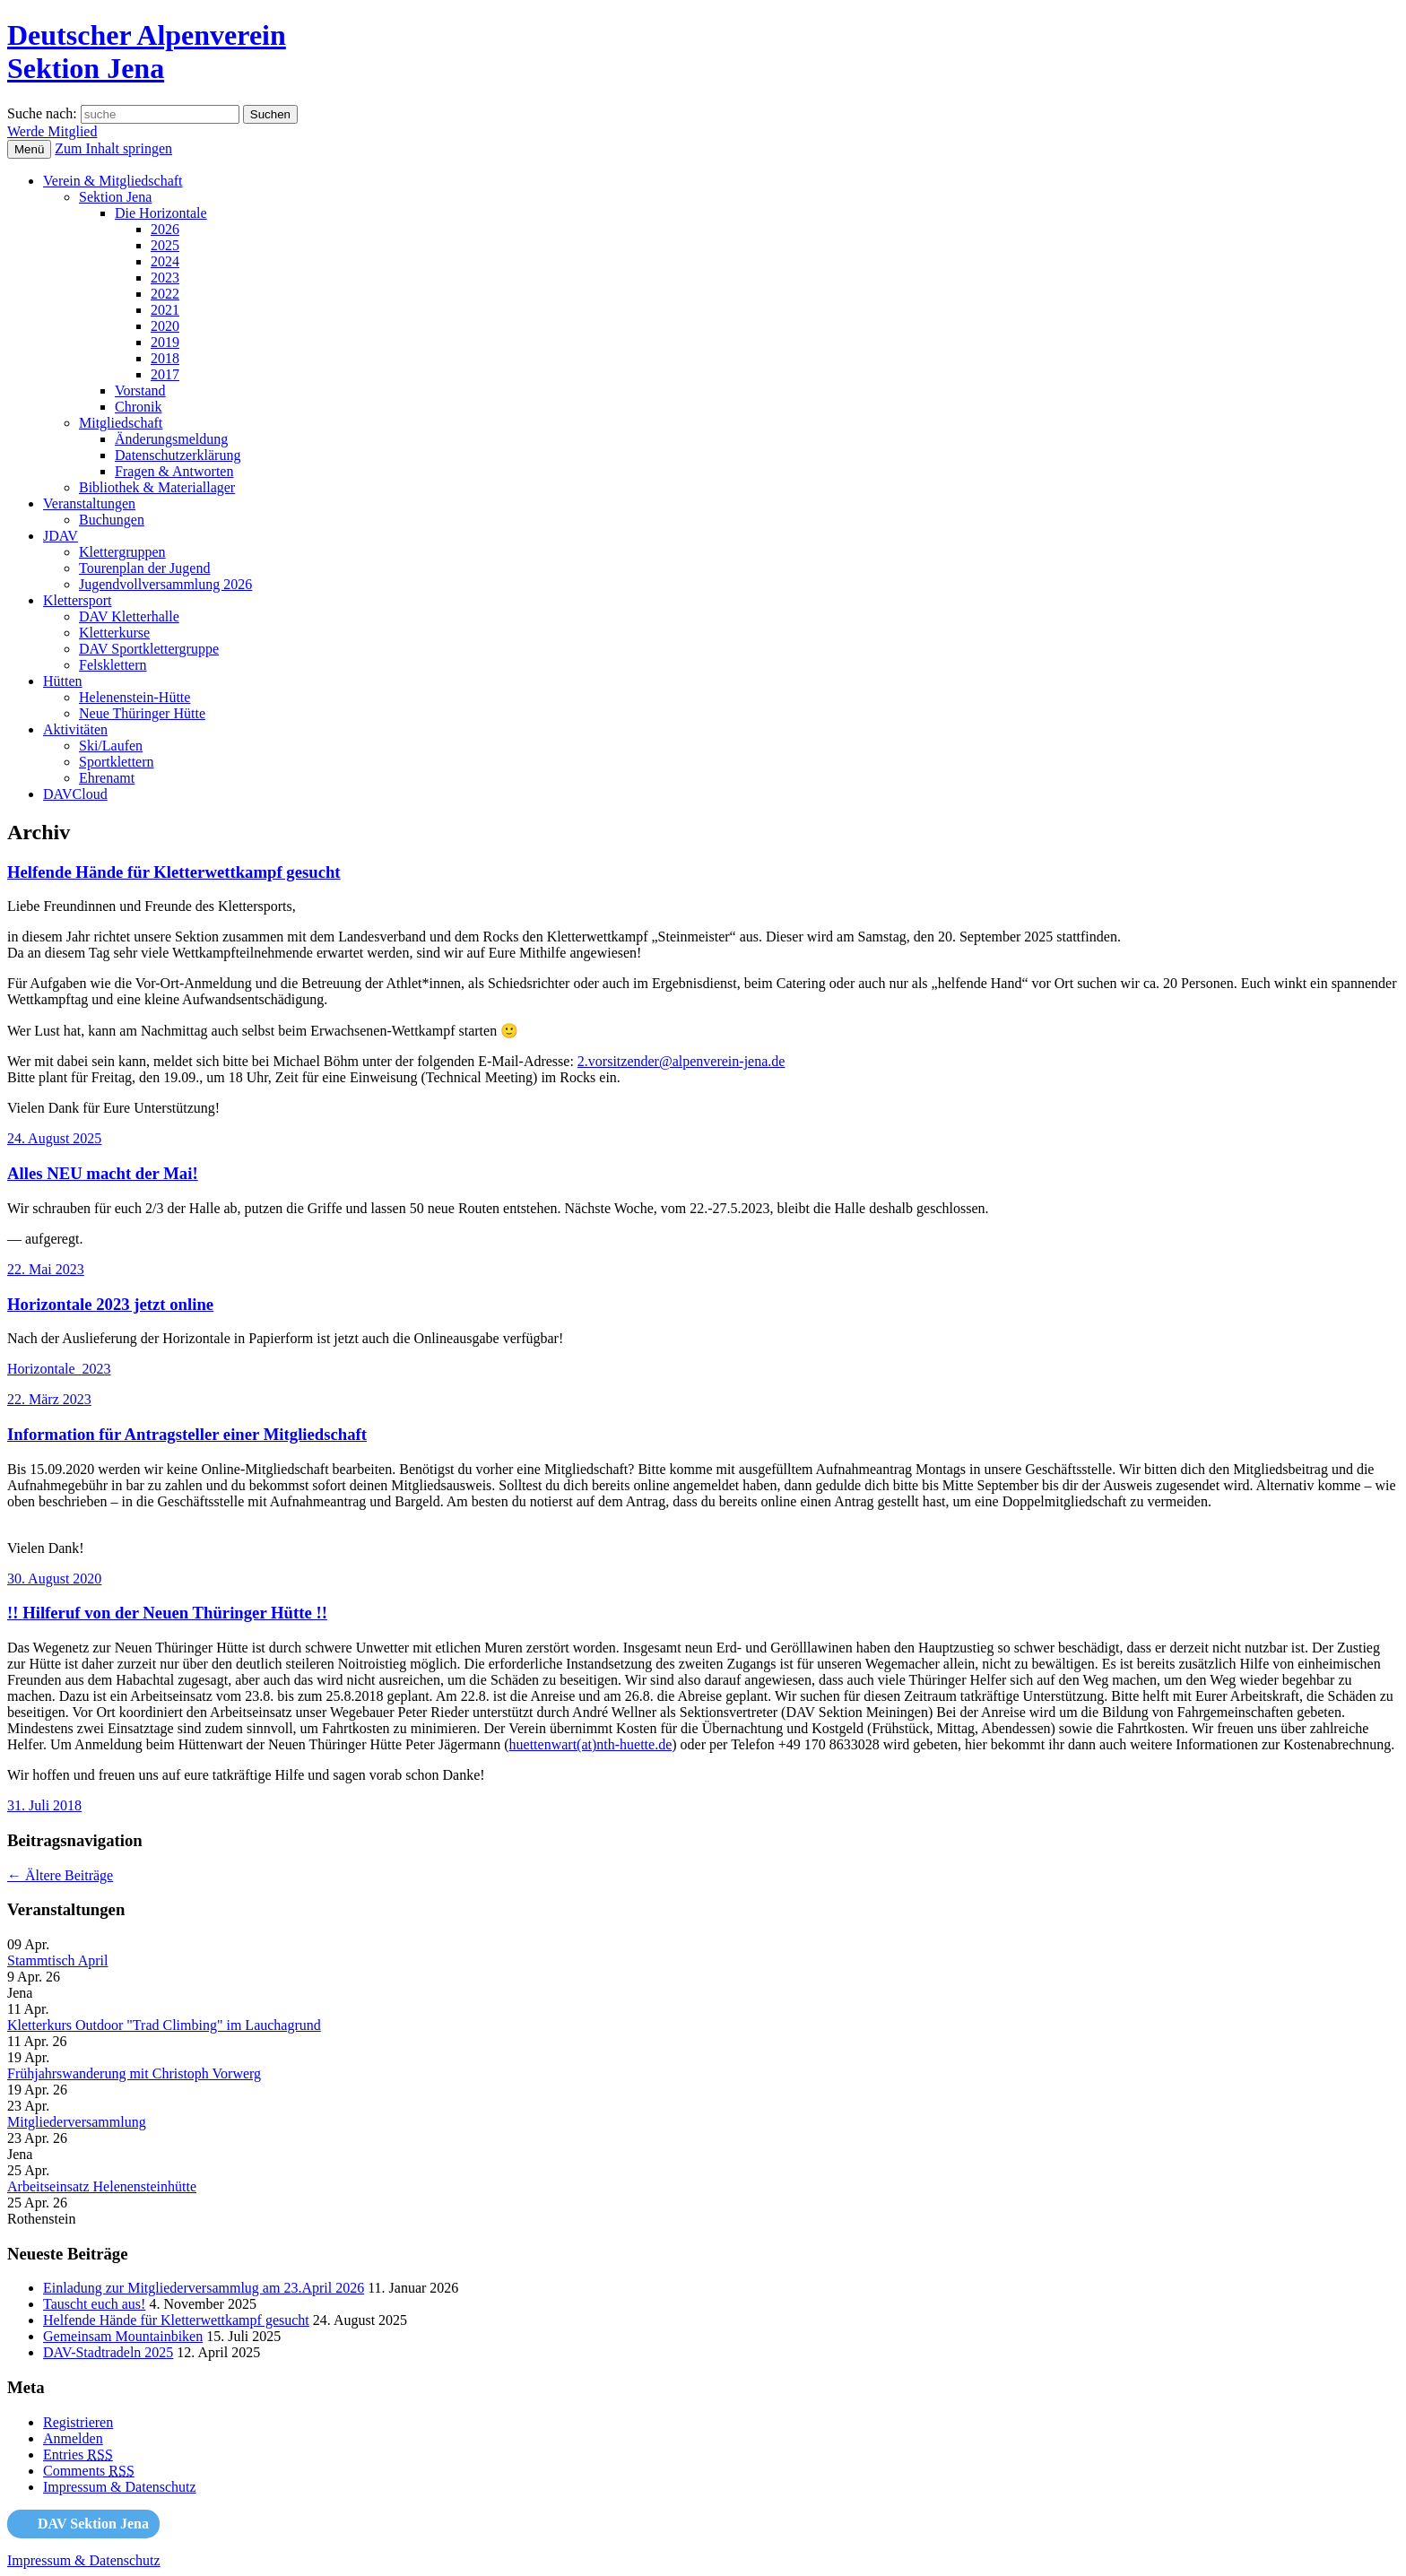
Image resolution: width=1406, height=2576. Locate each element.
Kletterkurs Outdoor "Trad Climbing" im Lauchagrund (164, 2025)
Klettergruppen (122, 551)
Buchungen (111, 519)
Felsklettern (113, 664)
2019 (165, 342)
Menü (29, 149)
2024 (165, 261)
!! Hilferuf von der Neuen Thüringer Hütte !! (167, 1612)
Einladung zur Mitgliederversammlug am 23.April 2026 (203, 2287)
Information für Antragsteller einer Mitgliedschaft (187, 1434)
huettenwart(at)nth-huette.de (591, 1744)
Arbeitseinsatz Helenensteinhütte (101, 2186)
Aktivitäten (75, 729)
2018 (165, 358)
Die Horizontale (161, 213)
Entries (78, 2454)
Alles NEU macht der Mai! (102, 1173)
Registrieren (78, 2422)
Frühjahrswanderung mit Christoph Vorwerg (134, 2073)
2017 (165, 374)
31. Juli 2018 (44, 1805)
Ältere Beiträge (60, 1875)
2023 (165, 277)
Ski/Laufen (111, 745)
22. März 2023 (49, 1399)
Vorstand (140, 390)
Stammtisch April (57, 1960)
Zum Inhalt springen (113, 148)
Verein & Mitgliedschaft (113, 180)
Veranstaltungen (89, 503)
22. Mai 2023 (45, 1269)
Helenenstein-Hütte (134, 697)
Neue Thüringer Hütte (142, 713)
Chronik (138, 406)
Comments (89, 2470)
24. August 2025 (54, 1138)
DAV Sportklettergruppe (149, 648)
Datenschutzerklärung (177, 455)
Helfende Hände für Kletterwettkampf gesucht (174, 872)
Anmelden (73, 2438)
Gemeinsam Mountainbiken (123, 2336)
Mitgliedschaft (120, 422)
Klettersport (77, 600)
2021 (165, 309)
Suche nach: (42, 113)
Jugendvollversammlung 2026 (165, 584)
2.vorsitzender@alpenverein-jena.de (681, 1061)
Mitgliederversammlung (76, 2121)
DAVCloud (75, 794)
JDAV (60, 535)
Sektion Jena (115, 196)
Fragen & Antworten (174, 471)
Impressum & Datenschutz (119, 2486)
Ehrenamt (107, 777)
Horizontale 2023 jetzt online (110, 1304)
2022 (165, 293)
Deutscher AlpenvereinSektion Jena (146, 51)
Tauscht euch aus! (94, 2303)
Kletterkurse (114, 632)
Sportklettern (116, 761)
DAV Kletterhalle (129, 616)
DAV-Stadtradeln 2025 (108, 2352)
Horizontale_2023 (59, 1368)
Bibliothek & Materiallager (157, 487)
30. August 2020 (54, 1578)
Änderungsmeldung (171, 439)
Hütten (62, 681)
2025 (165, 245)
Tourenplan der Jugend (144, 568)
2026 (165, 229)
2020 (165, 326)
